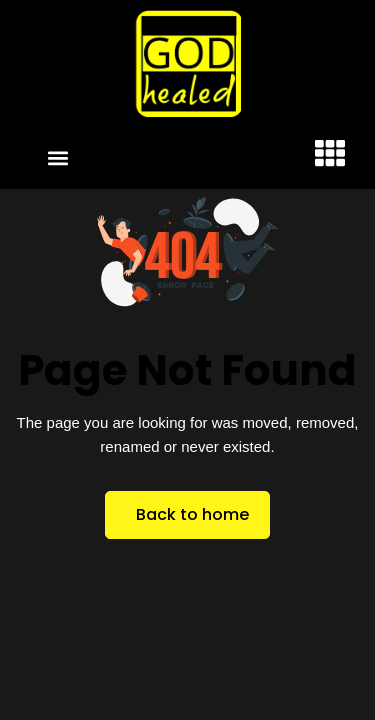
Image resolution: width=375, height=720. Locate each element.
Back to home (192, 514)
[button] (58, 157)
